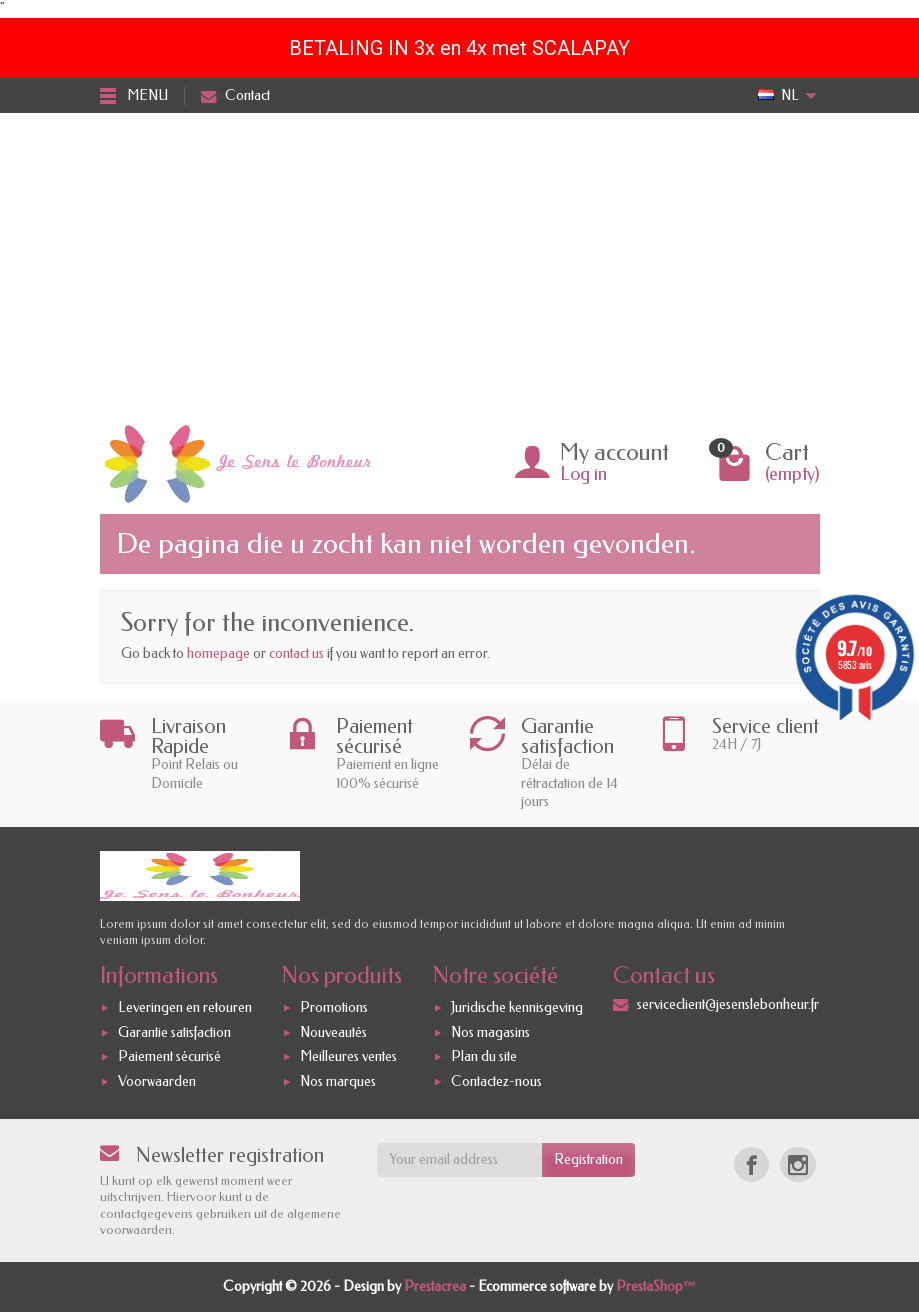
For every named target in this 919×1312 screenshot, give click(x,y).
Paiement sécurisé (169, 1057)
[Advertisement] (459, 263)
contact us (296, 653)
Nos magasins (490, 1032)
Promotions (334, 1007)
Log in (583, 474)
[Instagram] (797, 1164)
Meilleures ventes (348, 1057)
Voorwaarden (157, 1081)
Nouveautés (333, 1032)
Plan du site (484, 1057)
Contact (235, 95)
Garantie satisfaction (174, 1032)
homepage (218, 653)
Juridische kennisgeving (517, 1007)
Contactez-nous (496, 1081)
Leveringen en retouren (185, 1007)
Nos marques (338, 1081)
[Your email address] (459, 1160)
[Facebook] (751, 1164)
